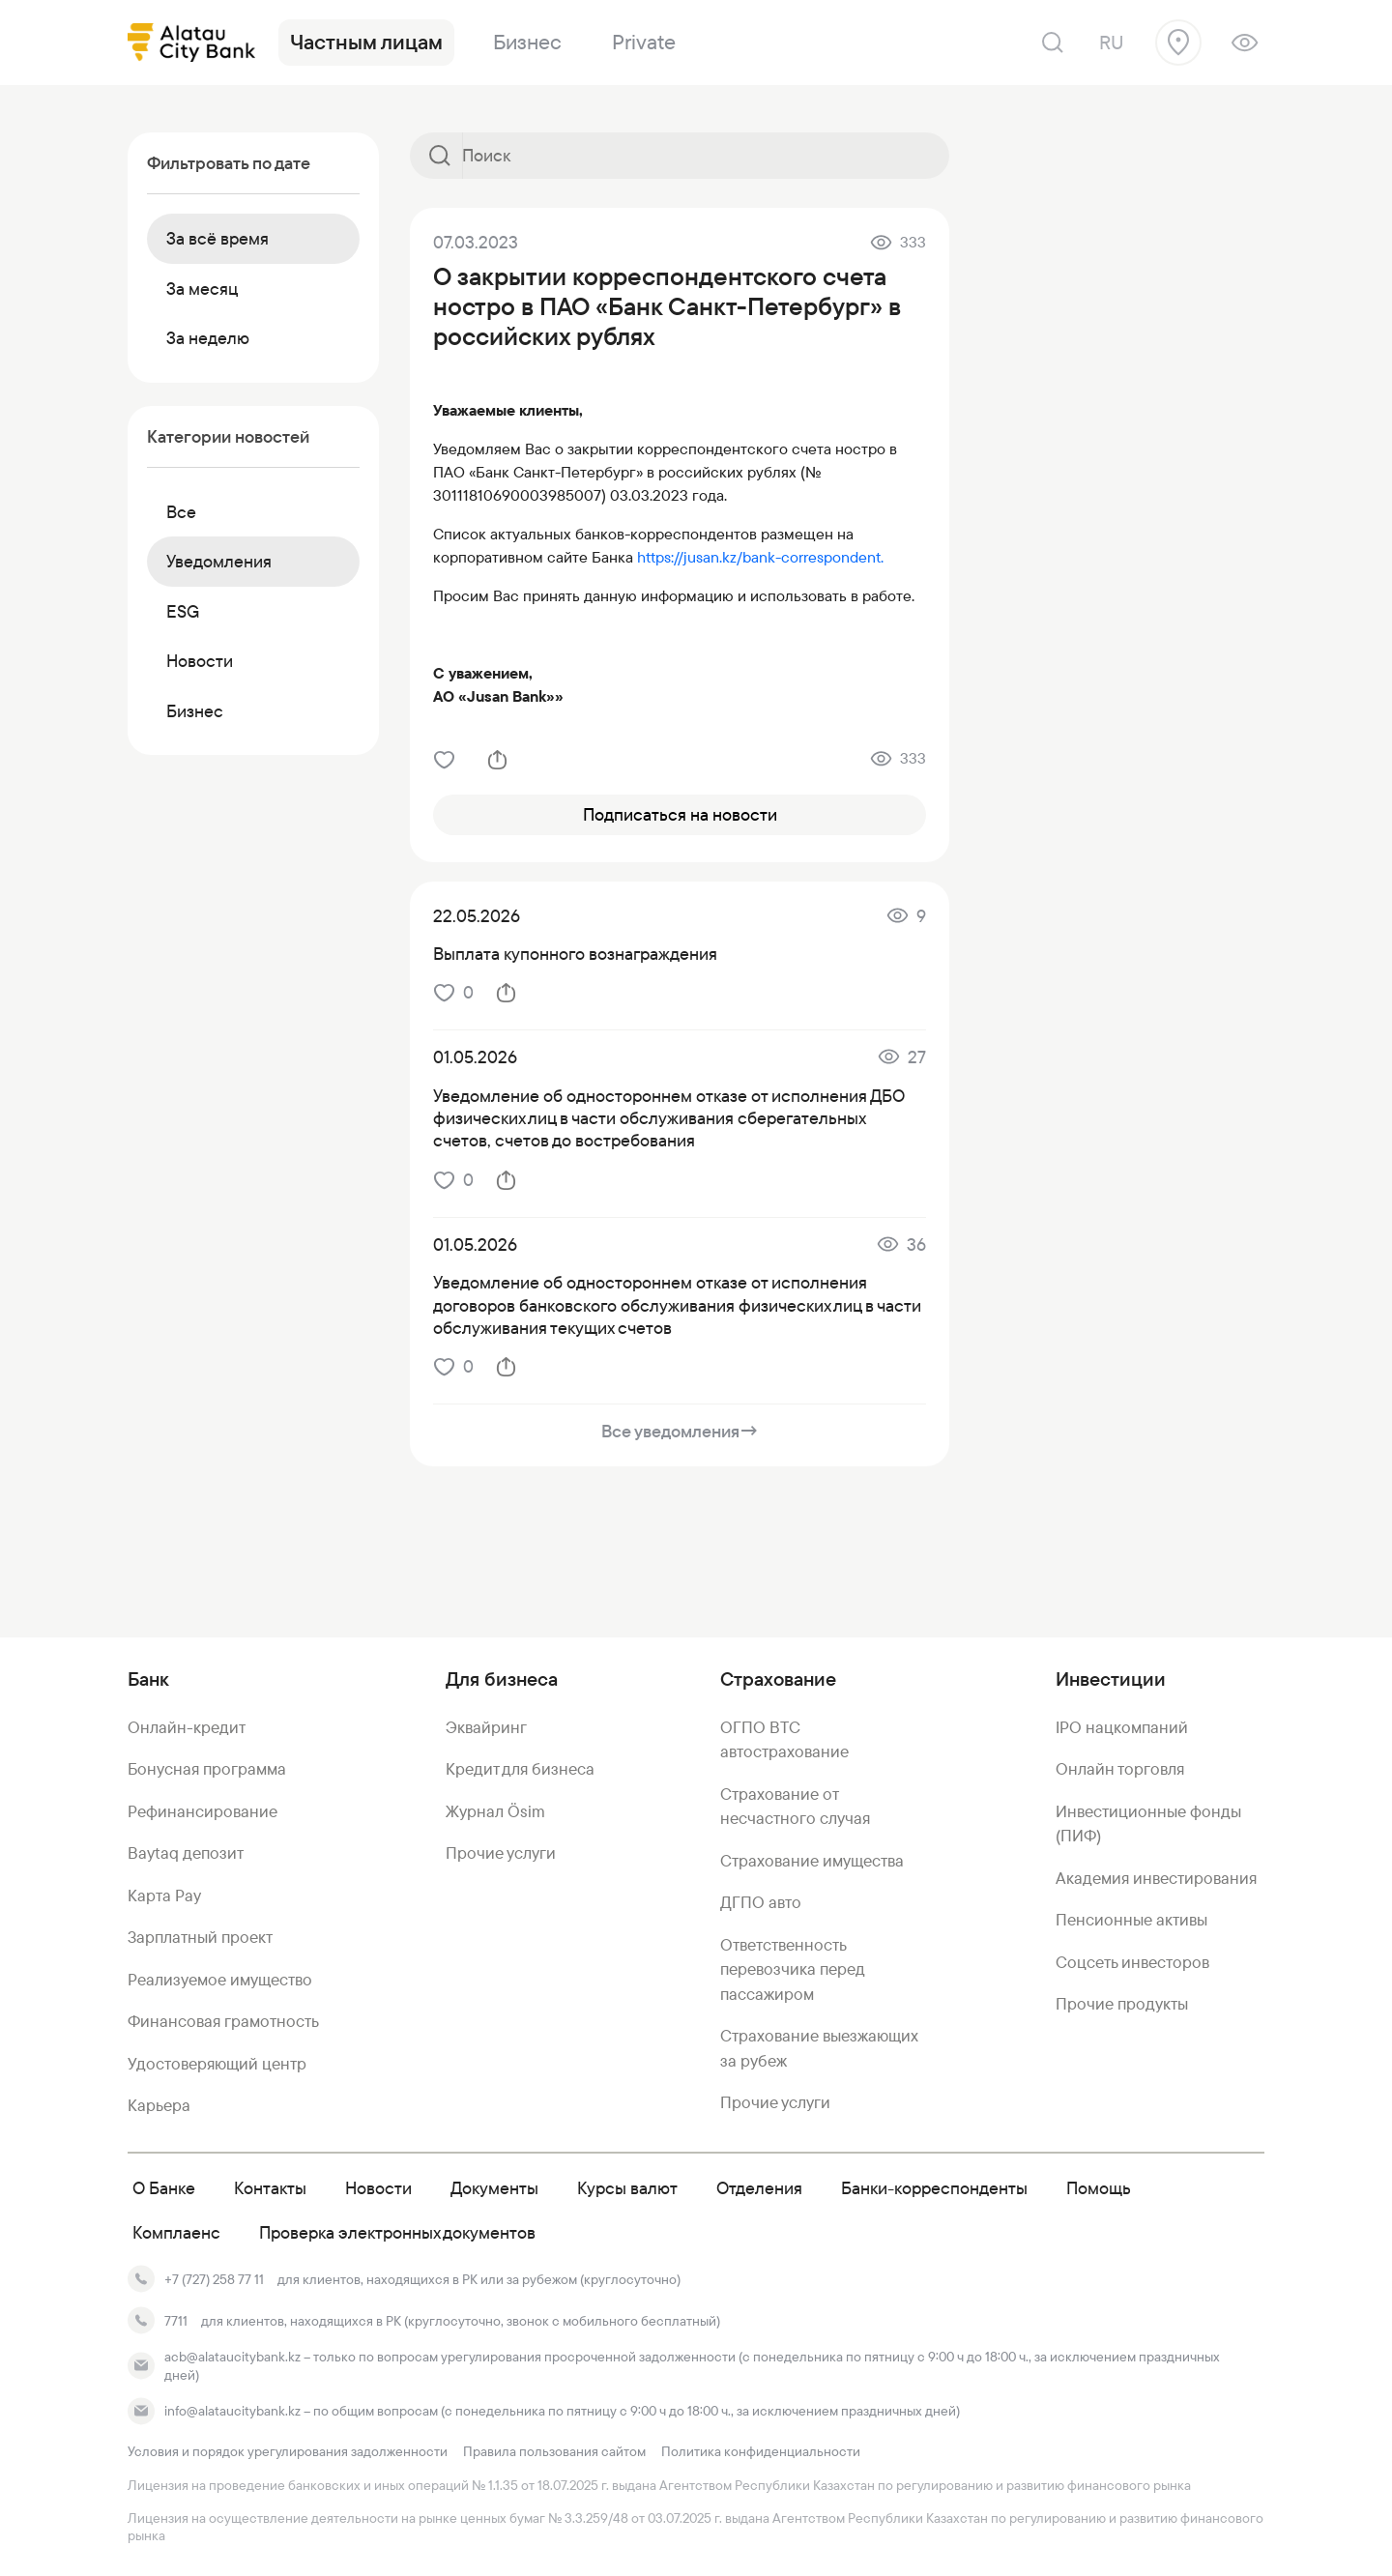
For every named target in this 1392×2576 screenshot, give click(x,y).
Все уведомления (680, 1431)
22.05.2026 (476, 916)
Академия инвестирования (1156, 1878)
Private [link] (644, 42)
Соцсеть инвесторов (1132, 1962)
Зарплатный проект (200, 1937)
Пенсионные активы (1131, 1919)
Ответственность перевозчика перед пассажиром (792, 1969)
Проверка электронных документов (397, 2232)
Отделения (759, 2188)
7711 (176, 2321)
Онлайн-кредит (187, 1727)
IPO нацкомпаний (1122, 1727)
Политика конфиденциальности (760, 2451)
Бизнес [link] (527, 42)
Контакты (270, 2188)
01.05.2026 (475, 1057)
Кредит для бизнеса (520, 1769)
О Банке (163, 2188)
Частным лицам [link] (366, 42)
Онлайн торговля (1120, 1769)
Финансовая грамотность (223, 2021)
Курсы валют (627, 2188)
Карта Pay (164, 1895)
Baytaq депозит (186, 1853)
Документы (494, 2188)
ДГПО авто (760, 1902)
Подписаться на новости (680, 814)
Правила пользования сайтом (554, 2451)
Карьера (159, 2105)
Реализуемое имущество (220, 1979)
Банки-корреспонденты (934, 2188)
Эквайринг (486, 1727)
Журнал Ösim (495, 1811)
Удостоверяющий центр (217, 2063)
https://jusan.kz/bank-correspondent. (760, 557)
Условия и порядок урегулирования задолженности (288, 2451)
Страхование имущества (812, 1860)
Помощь (1098, 2188)
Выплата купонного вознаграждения (575, 953)
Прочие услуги (501, 1853)
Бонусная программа (207, 1769)
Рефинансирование (202, 1811)
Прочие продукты (1122, 2003)
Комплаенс (176, 2232)
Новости (378, 2188)
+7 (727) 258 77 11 (214, 2279)
